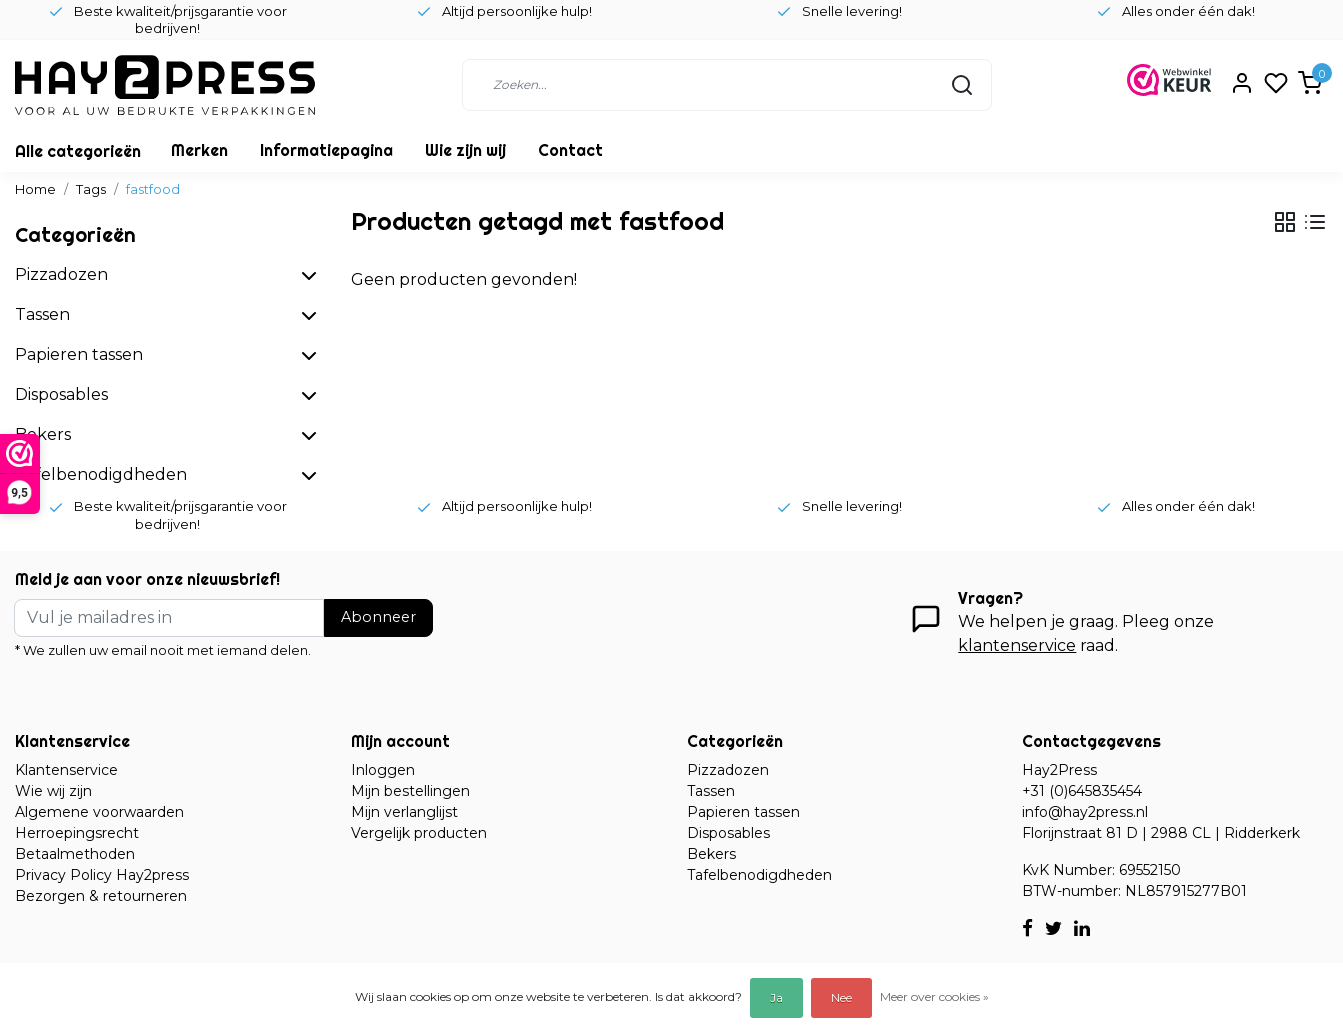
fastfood (153, 189)
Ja (776, 997)
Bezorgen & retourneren (101, 896)
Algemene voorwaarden (99, 812)
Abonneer (378, 617)
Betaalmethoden (75, 854)
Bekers (711, 854)
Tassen (711, 791)
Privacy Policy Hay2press (102, 875)
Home (35, 189)
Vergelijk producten (419, 833)
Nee (841, 997)
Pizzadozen (728, 770)
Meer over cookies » (934, 996)
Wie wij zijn (53, 791)
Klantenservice (66, 770)
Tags (91, 189)
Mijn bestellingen (410, 791)
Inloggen (383, 770)
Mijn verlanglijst (404, 812)
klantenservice (1017, 645)
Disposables (728, 833)
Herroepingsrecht (77, 833)
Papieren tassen (743, 812)
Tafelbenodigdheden (759, 875)
